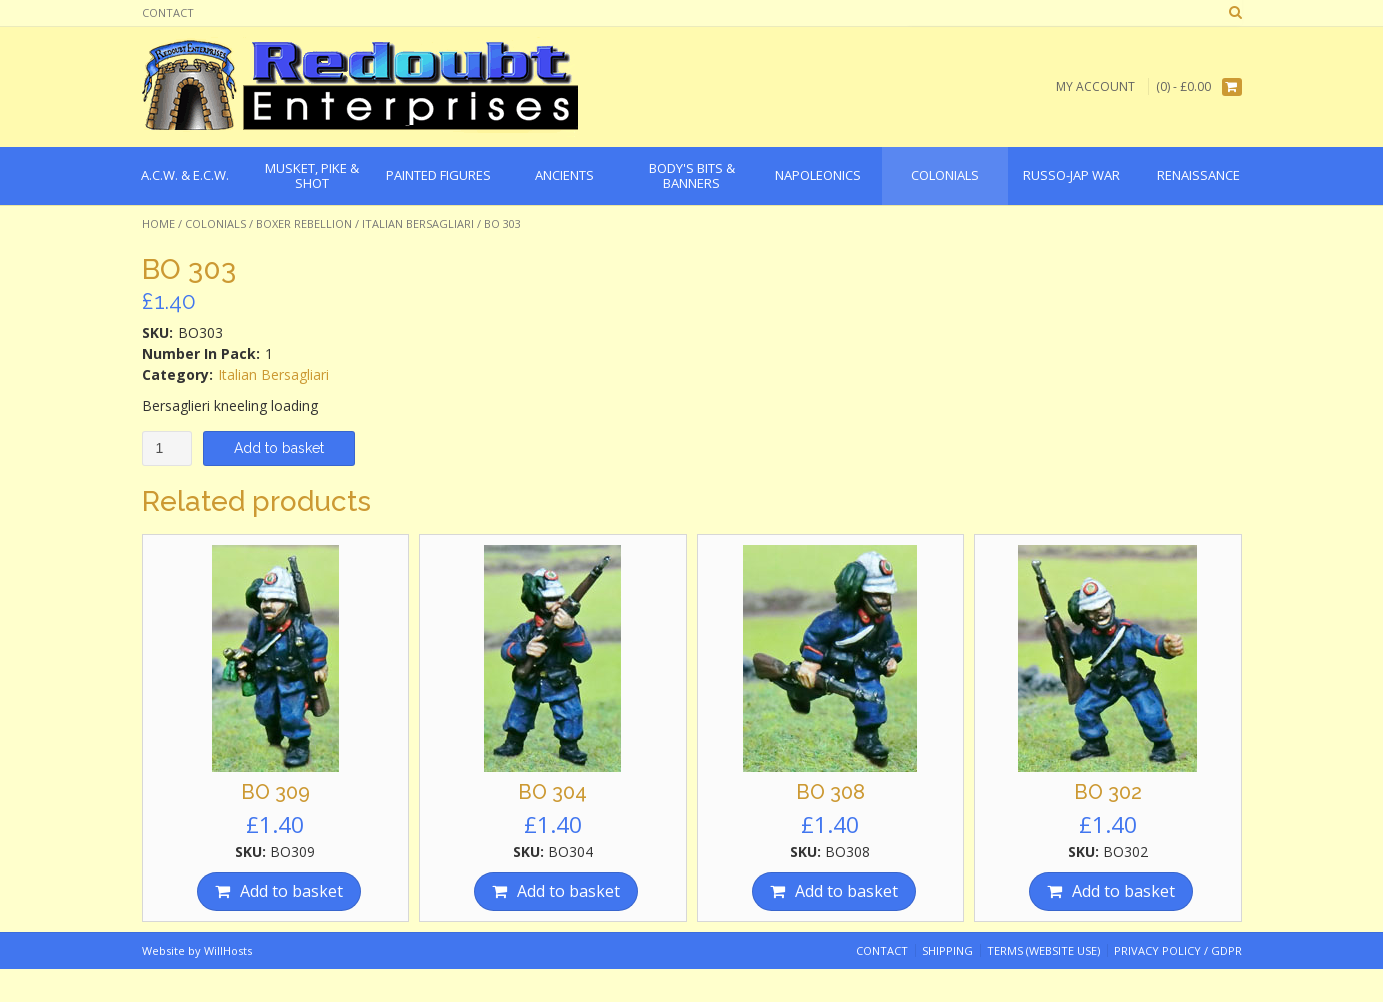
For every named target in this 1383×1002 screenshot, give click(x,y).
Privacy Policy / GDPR (1178, 950)
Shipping (947, 950)
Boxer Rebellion (304, 223)
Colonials (215, 223)
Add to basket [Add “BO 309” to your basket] (291, 891)
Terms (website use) (1043, 950)
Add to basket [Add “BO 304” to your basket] (568, 891)
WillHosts (228, 950)
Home (158, 223)
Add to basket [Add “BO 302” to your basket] (1123, 891)
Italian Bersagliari (418, 223)
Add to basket (279, 448)
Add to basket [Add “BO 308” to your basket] (846, 891)
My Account (1095, 86)
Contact (168, 12)
